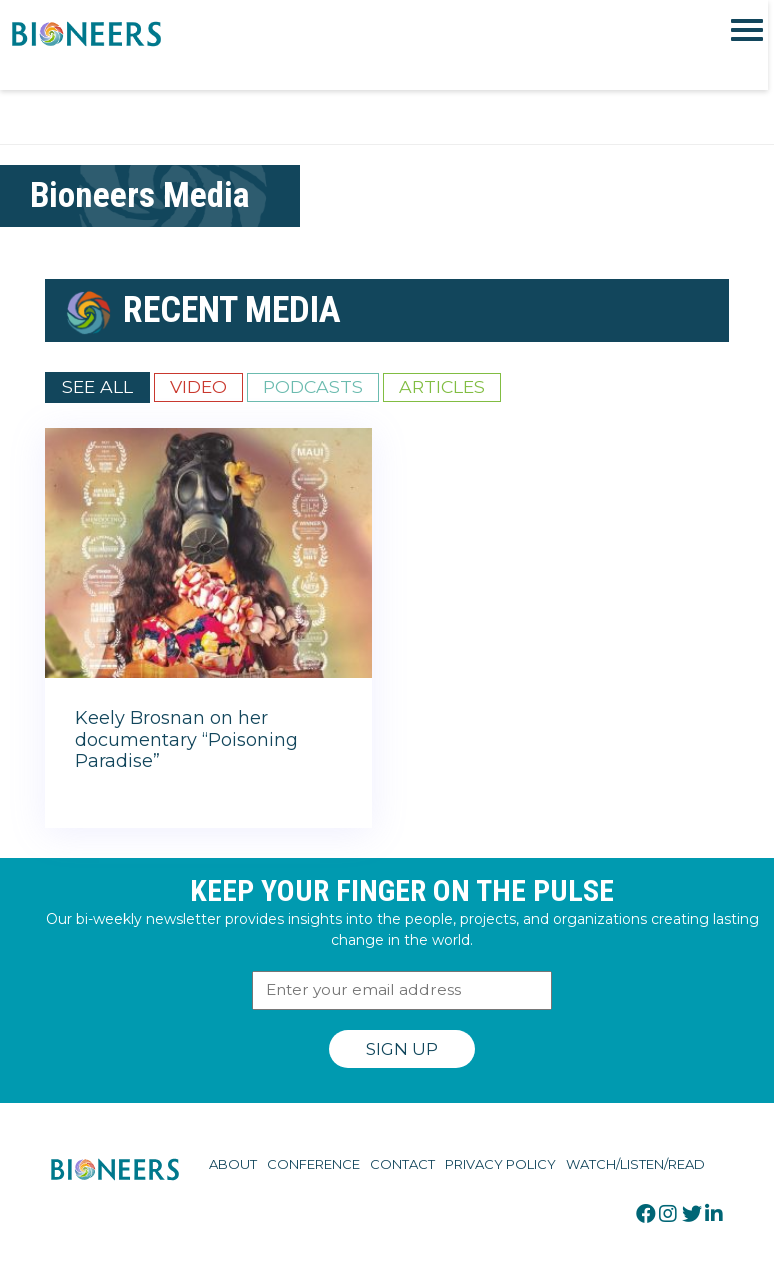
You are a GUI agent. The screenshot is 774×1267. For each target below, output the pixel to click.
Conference (313, 1164)
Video (198, 386)
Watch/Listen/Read (635, 1164)
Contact (402, 1164)
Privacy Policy (500, 1164)
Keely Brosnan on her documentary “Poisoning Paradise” (186, 739)
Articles (442, 386)
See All (97, 386)
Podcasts (313, 386)
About (233, 1164)
